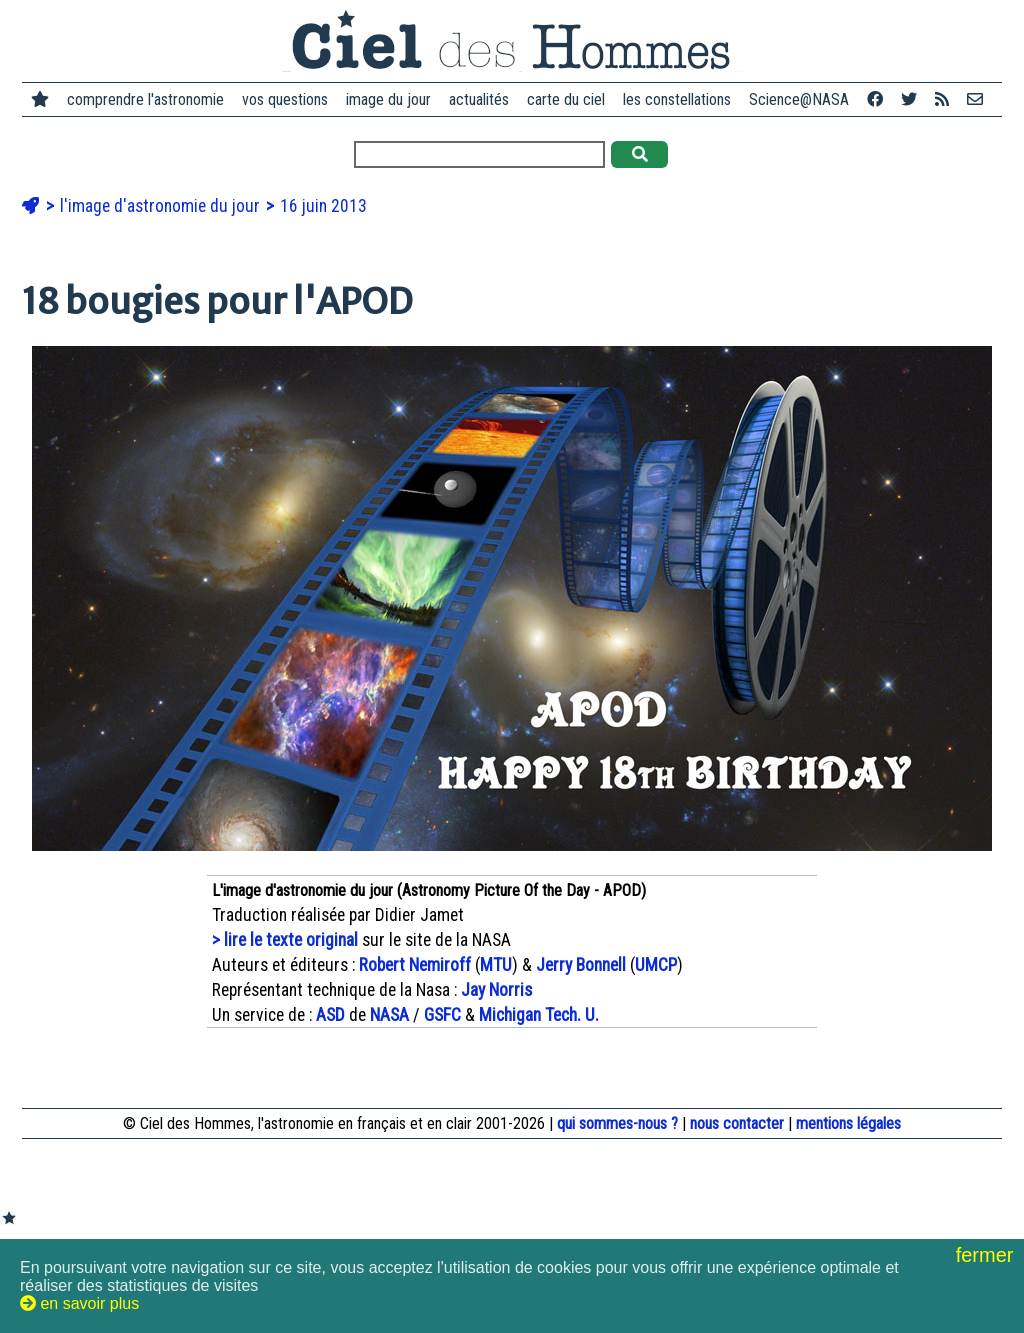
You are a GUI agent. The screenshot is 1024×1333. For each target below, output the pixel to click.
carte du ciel (566, 99)
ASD (330, 1015)
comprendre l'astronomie (145, 99)
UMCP (656, 965)
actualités (479, 99)
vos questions (285, 99)
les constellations (677, 99)
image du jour (388, 99)
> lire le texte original (285, 940)
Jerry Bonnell (581, 965)
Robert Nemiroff (415, 965)
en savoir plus (79, 1303)
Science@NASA (799, 99)
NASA (389, 1015)
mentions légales (848, 1123)
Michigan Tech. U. (539, 1015)
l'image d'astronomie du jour (162, 206)
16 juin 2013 (323, 206)
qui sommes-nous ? (617, 1123)
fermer (987, 1255)
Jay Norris (496, 990)
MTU (496, 965)
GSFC (442, 1015)
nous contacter (737, 1123)
